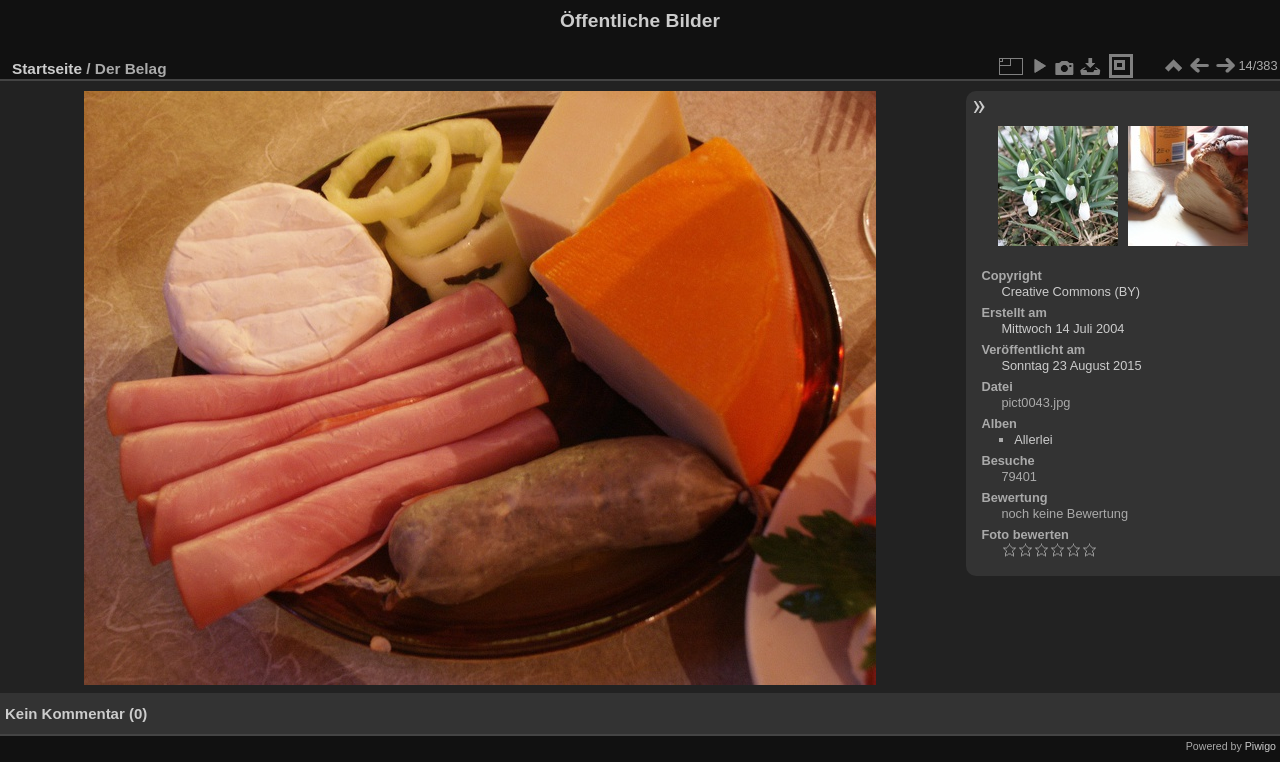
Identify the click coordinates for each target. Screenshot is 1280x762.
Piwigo (1260, 746)
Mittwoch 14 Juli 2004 (1062, 328)
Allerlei (1033, 439)
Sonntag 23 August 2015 (1071, 365)
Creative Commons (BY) (1070, 291)
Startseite (47, 68)
